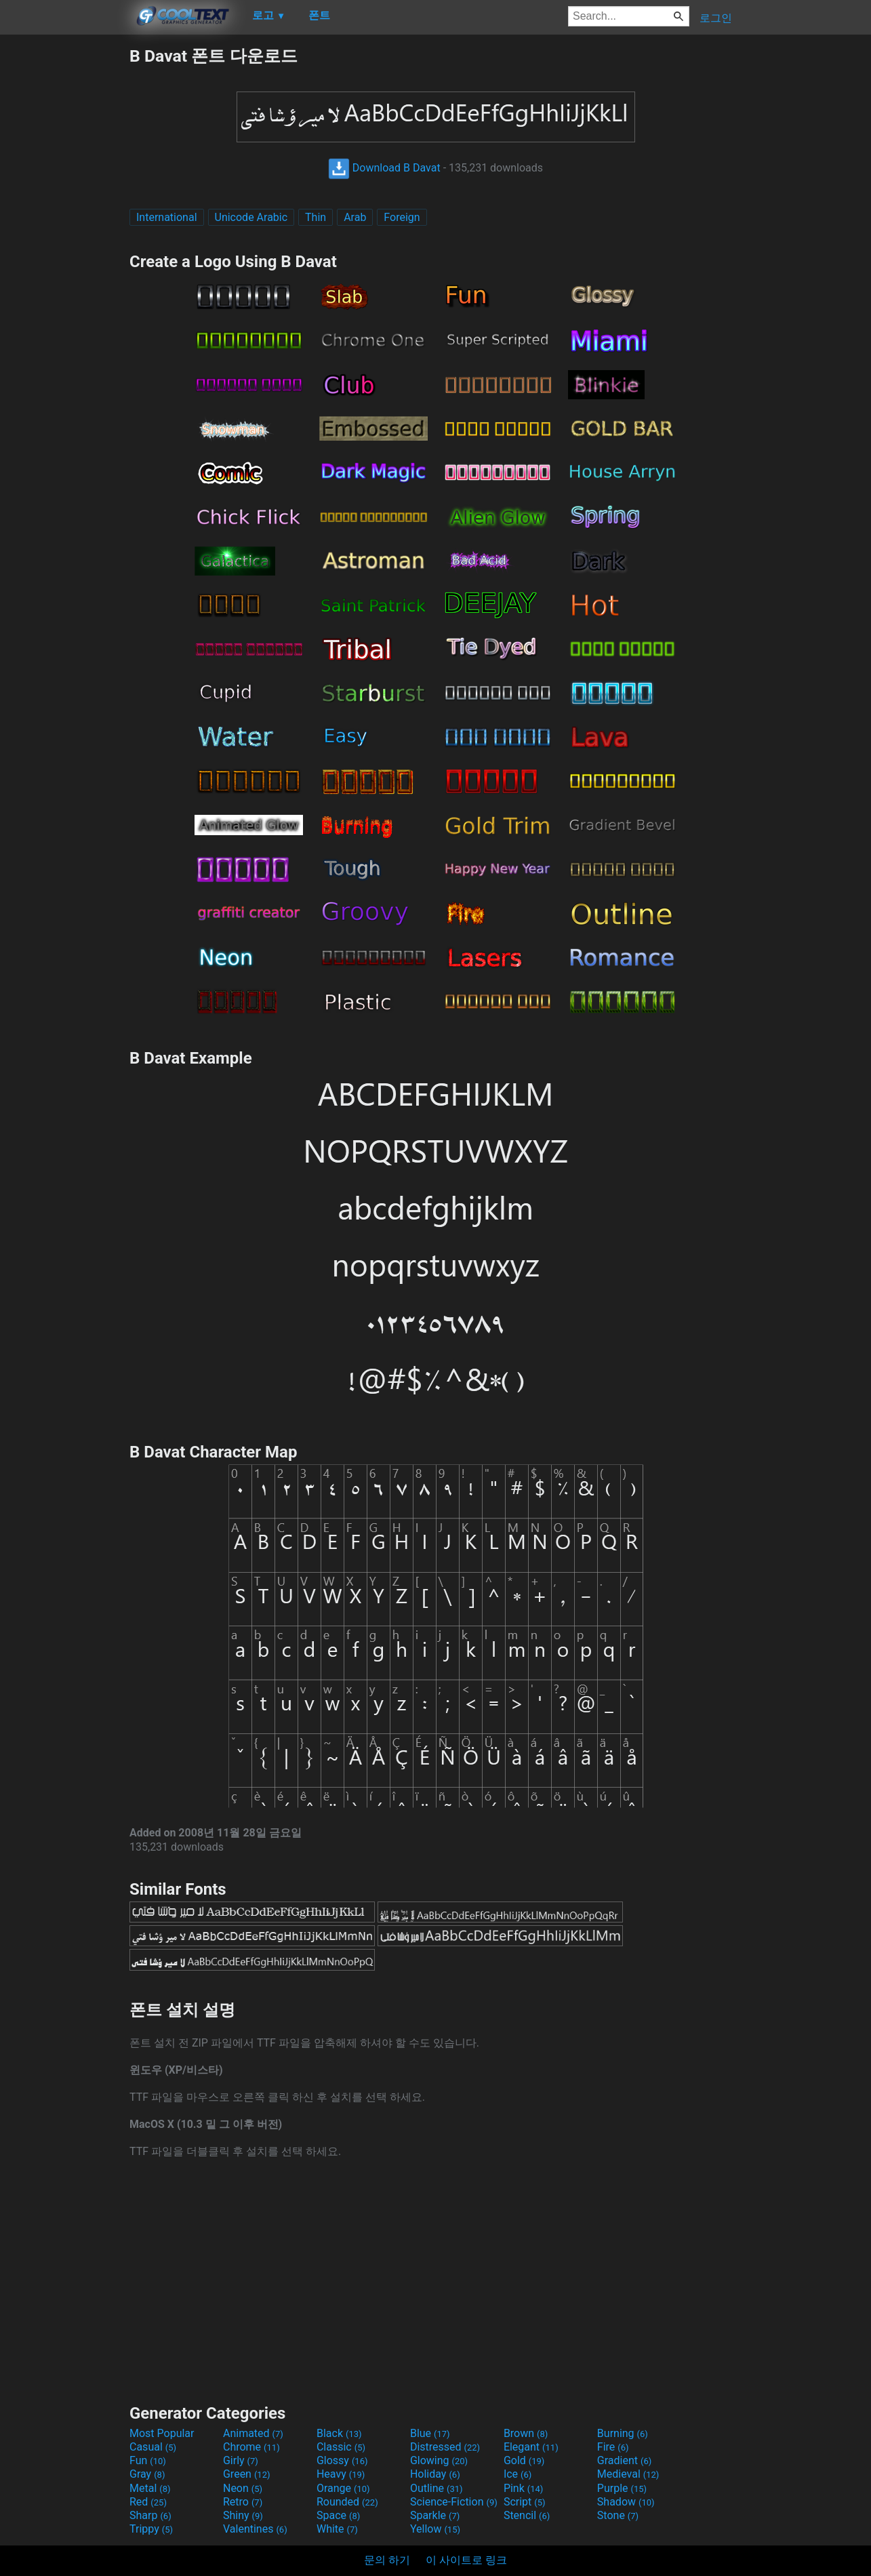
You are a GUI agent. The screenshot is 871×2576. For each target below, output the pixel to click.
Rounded (347, 2501)
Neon (242, 2488)
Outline (436, 2488)
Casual (152, 2446)
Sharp (150, 2515)
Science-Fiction (454, 2501)
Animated (253, 2433)
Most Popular (162, 2433)
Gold (524, 2460)
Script (525, 2501)
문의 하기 (387, 2560)
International (166, 217)
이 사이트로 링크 (466, 2560)
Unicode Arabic (251, 217)
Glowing (439, 2460)
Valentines (255, 2528)
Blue (430, 2433)
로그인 (716, 18)
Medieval (628, 2474)
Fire (613, 2446)
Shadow (626, 2501)
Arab (355, 217)
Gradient (624, 2460)
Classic (341, 2446)
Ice (517, 2474)
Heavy (341, 2474)
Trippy (151, 2528)
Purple (622, 2488)
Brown (526, 2433)
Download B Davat (384, 167)
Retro (242, 2501)
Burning (622, 2433)
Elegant (531, 2446)
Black (339, 2433)
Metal (150, 2488)
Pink (524, 2488)
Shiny (243, 2515)
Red (148, 2501)
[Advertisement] (64, 248)
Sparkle (435, 2515)
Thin (315, 217)
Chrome (251, 2446)
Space (338, 2515)
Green (246, 2474)
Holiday (435, 2474)
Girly (240, 2460)
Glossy (342, 2460)
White (337, 2528)
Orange (343, 2488)
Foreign (402, 217)
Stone (618, 2515)
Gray (147, 2474)
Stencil (527, 2515)
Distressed (445, 2446)
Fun (147, 2460)
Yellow (435, 2528)
